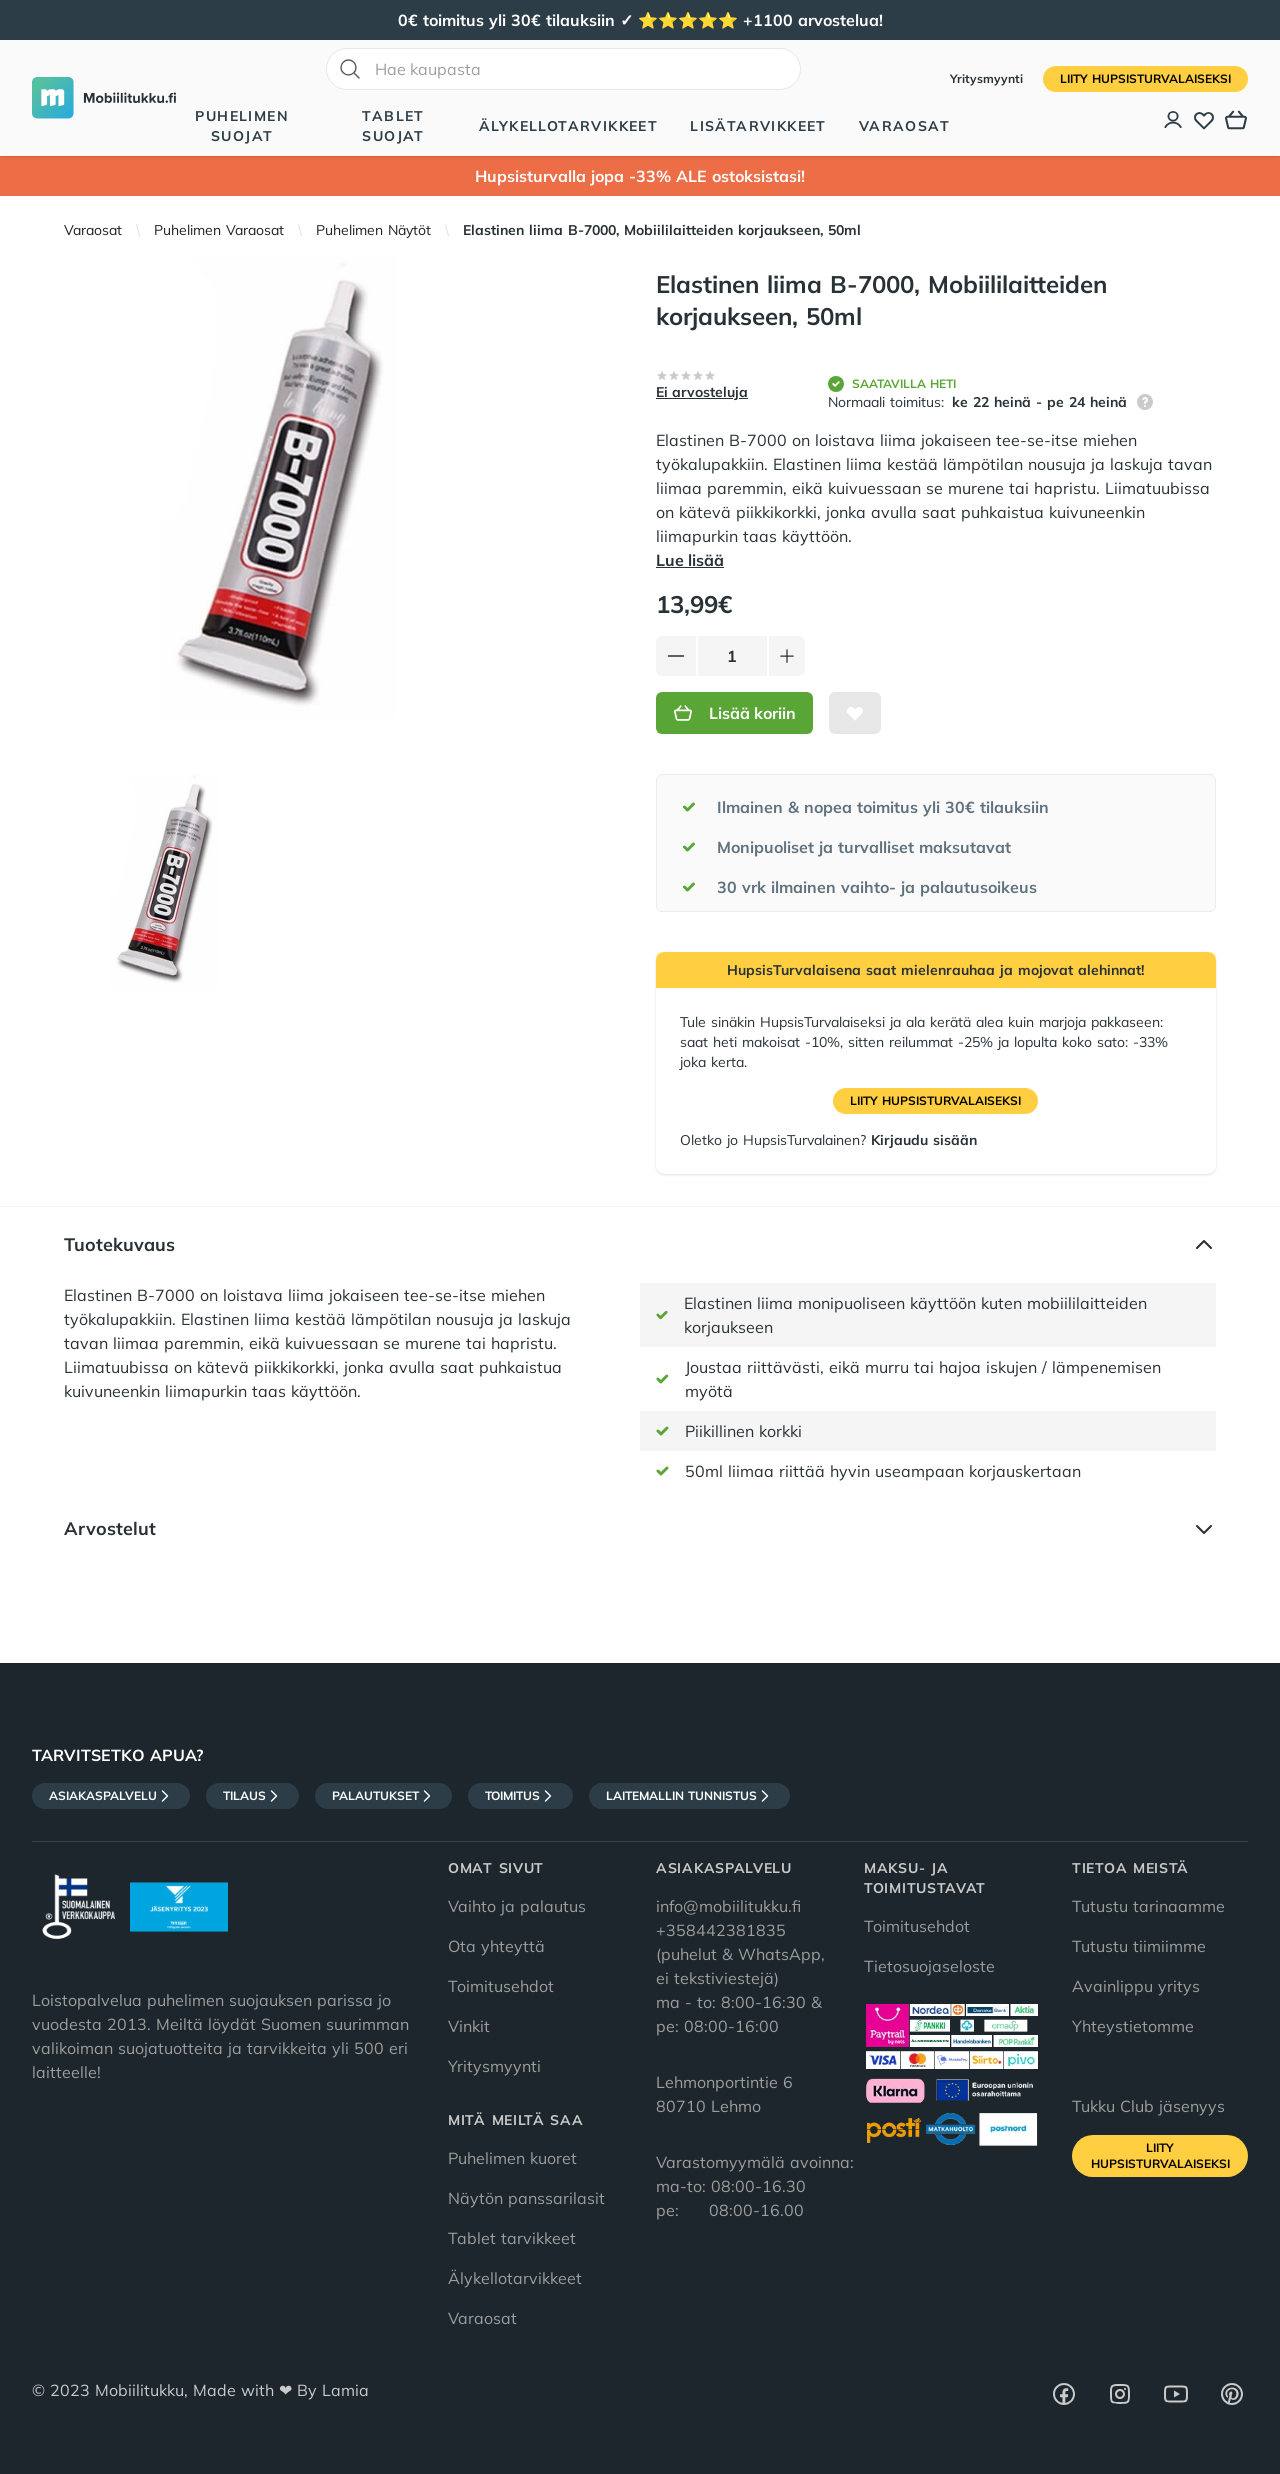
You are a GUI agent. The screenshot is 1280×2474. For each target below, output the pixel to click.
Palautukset (383, 1796)
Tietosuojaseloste (929, 1966)
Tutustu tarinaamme (1148, 1906)
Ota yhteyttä (496, 1946)
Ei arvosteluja (702, 392)
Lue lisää (690, 560)
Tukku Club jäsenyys (1148, 2106)
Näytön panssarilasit (526, 2198)
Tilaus (252, 1796)
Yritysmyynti (988, 78)
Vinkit (469, 2026)
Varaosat (904, 126)
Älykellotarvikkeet (568, 126)
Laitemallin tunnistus (689, 1796)
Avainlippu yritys (1136, 1986)
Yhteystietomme (1133, 2026)
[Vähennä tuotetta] (676, 656)
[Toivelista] (1204, 120)
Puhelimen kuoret (512, 2158)
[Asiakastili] (1174, 120)
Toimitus (520, 1796)
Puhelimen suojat (242, 126)
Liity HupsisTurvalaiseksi (1145, 78)
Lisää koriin (734, 713)
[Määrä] (732, 656)
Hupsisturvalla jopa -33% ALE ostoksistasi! (640, 176)
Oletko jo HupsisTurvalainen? (828, 1140)
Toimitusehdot (501, 1986)
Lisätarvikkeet (758, 126)
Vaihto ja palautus (517, 1906)
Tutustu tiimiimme (1139, 1946)
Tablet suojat (393, 126)
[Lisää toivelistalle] (855, 713)
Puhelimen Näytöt (373, 230)
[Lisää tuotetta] (787, 656)
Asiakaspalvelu (111, 1796)
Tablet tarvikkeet (512, 2238)
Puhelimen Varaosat (219, 230)
